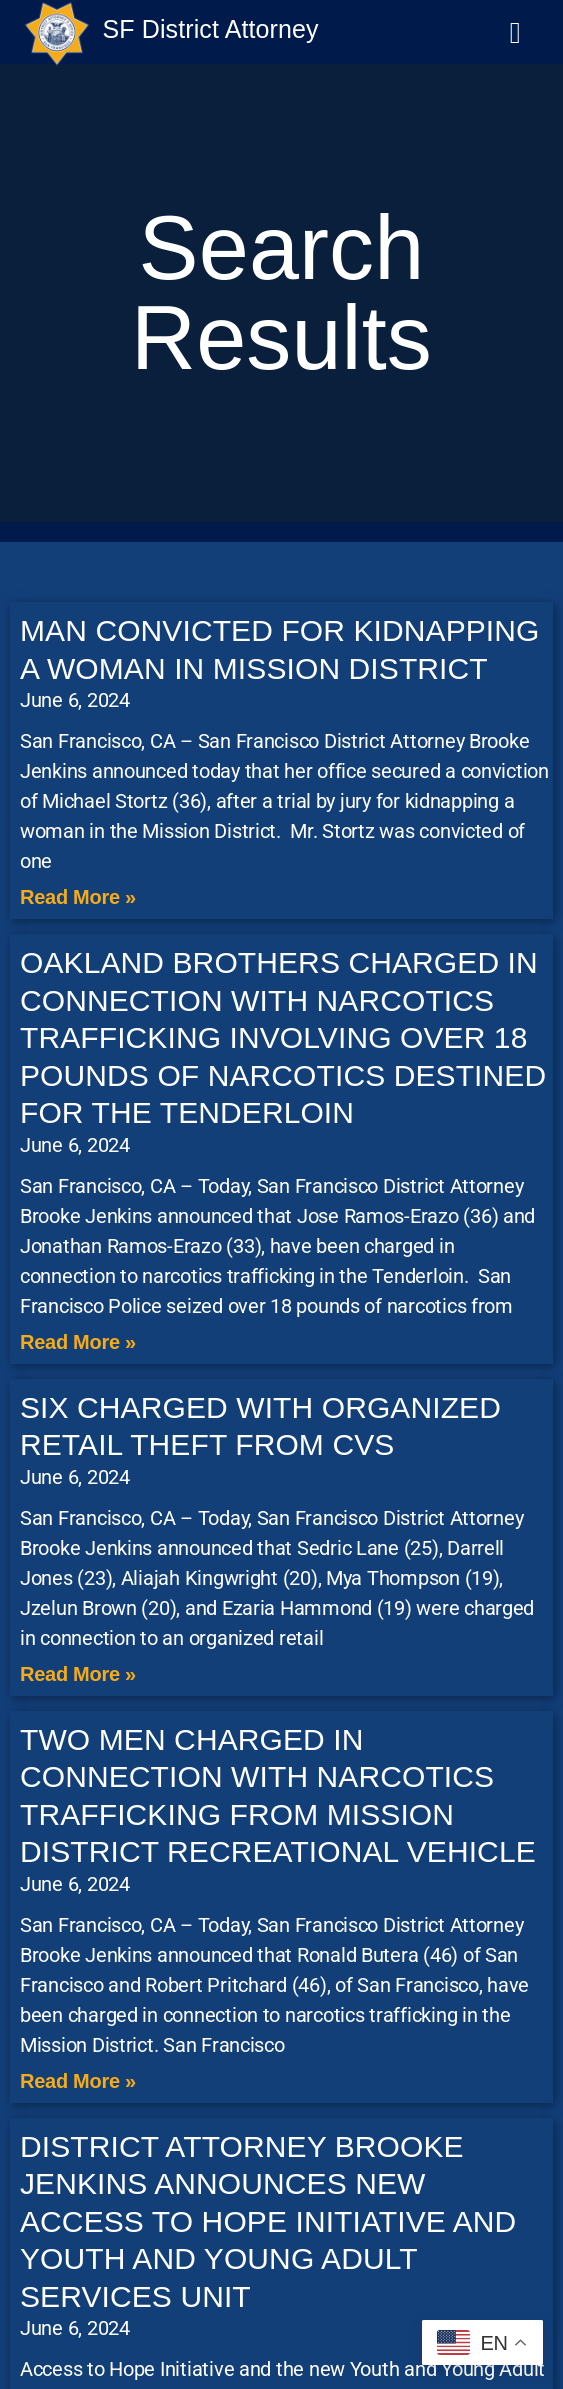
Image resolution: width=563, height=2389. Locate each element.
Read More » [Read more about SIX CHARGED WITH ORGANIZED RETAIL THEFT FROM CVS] (78, 1674)
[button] (515, 32)
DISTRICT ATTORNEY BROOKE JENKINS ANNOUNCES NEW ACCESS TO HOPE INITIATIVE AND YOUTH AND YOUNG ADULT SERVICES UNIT (268, 2221)
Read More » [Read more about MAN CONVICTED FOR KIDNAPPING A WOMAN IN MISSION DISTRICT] (78, 897)
